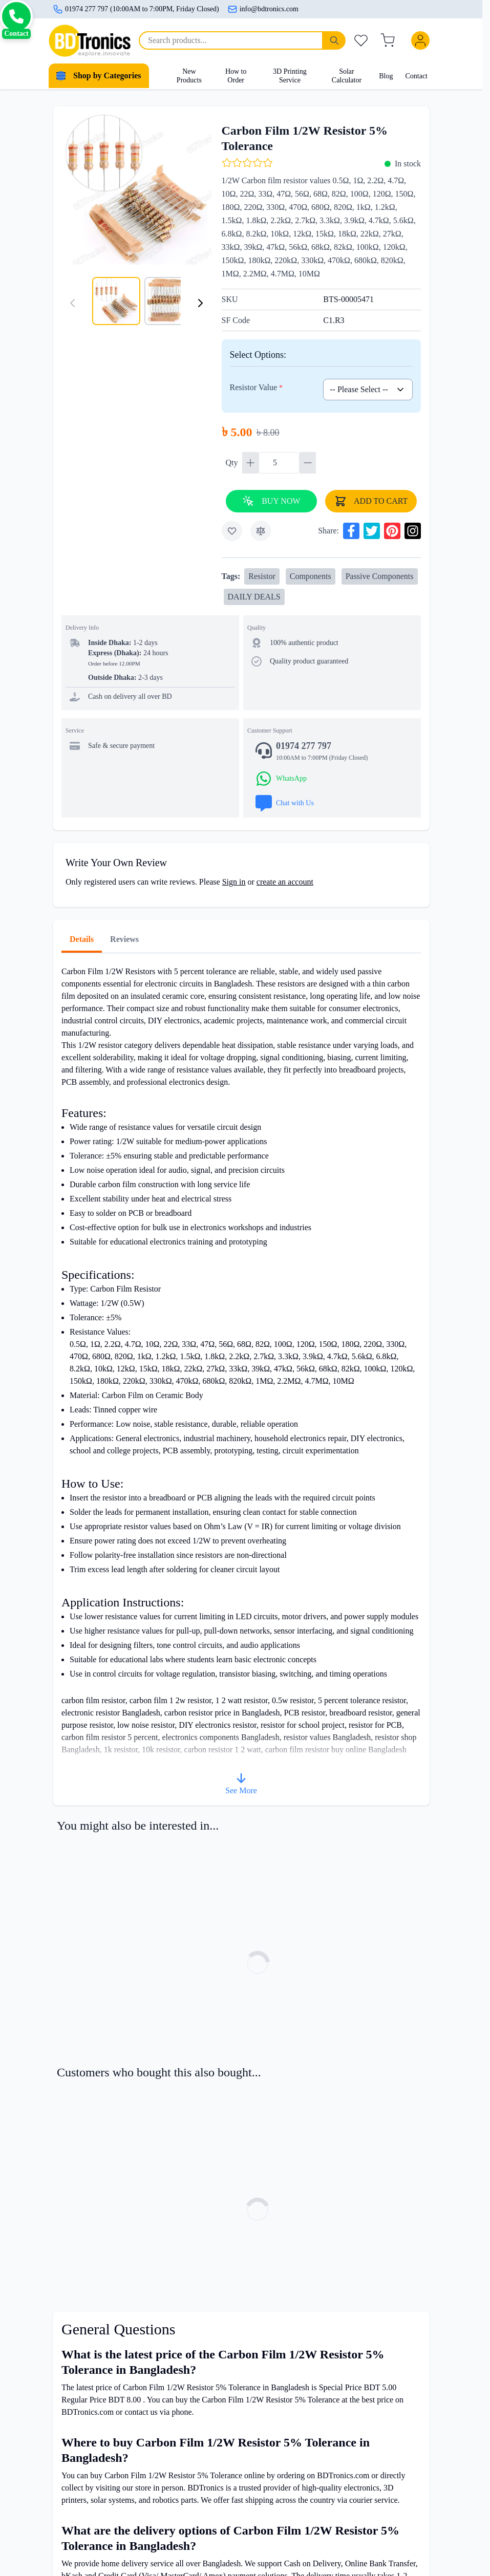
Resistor (261, 576)
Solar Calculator (346, 76)
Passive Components (380, 576)
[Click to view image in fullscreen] (136, 190)
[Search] (334, 40)
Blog (386, 76)
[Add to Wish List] (232, 531)
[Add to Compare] (260, 531)
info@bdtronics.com (263, 9)
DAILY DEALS (254, 596)
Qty (233, 462)
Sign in (234, 881)
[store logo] (90, 41)
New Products (189, 76)
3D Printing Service (290, 76)
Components (310, 576)
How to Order (236, 76)
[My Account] (422, 40)
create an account (285, 881)
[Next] (200, 303)
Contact (416, 76)
